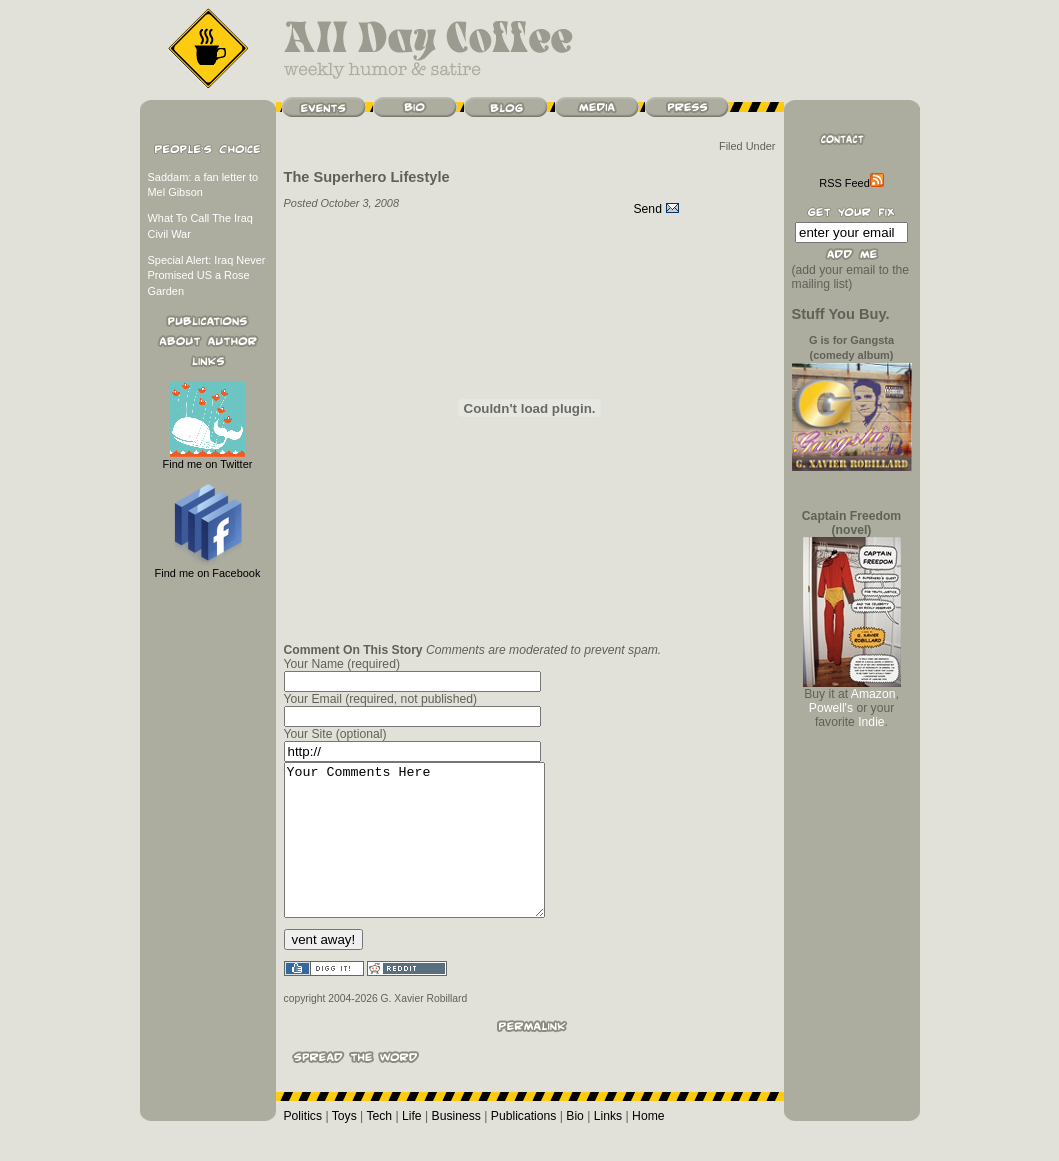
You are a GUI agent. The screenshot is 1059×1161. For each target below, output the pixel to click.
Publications (524, 1146)
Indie (871, 722)
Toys (344, 1146)
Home (648, 1146)
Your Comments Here (429, 855)
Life (412, 1146)
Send (657, 209)
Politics (303, 1146)
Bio (575, 1146)
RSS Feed (851, 183)
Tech (379, 1146)
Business (456, 1146)
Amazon (873, 694)
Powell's (831, 708)
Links (608, 1146)
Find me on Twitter (208, 458)
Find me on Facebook (208, 567)
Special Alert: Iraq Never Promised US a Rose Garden (207, 275)
